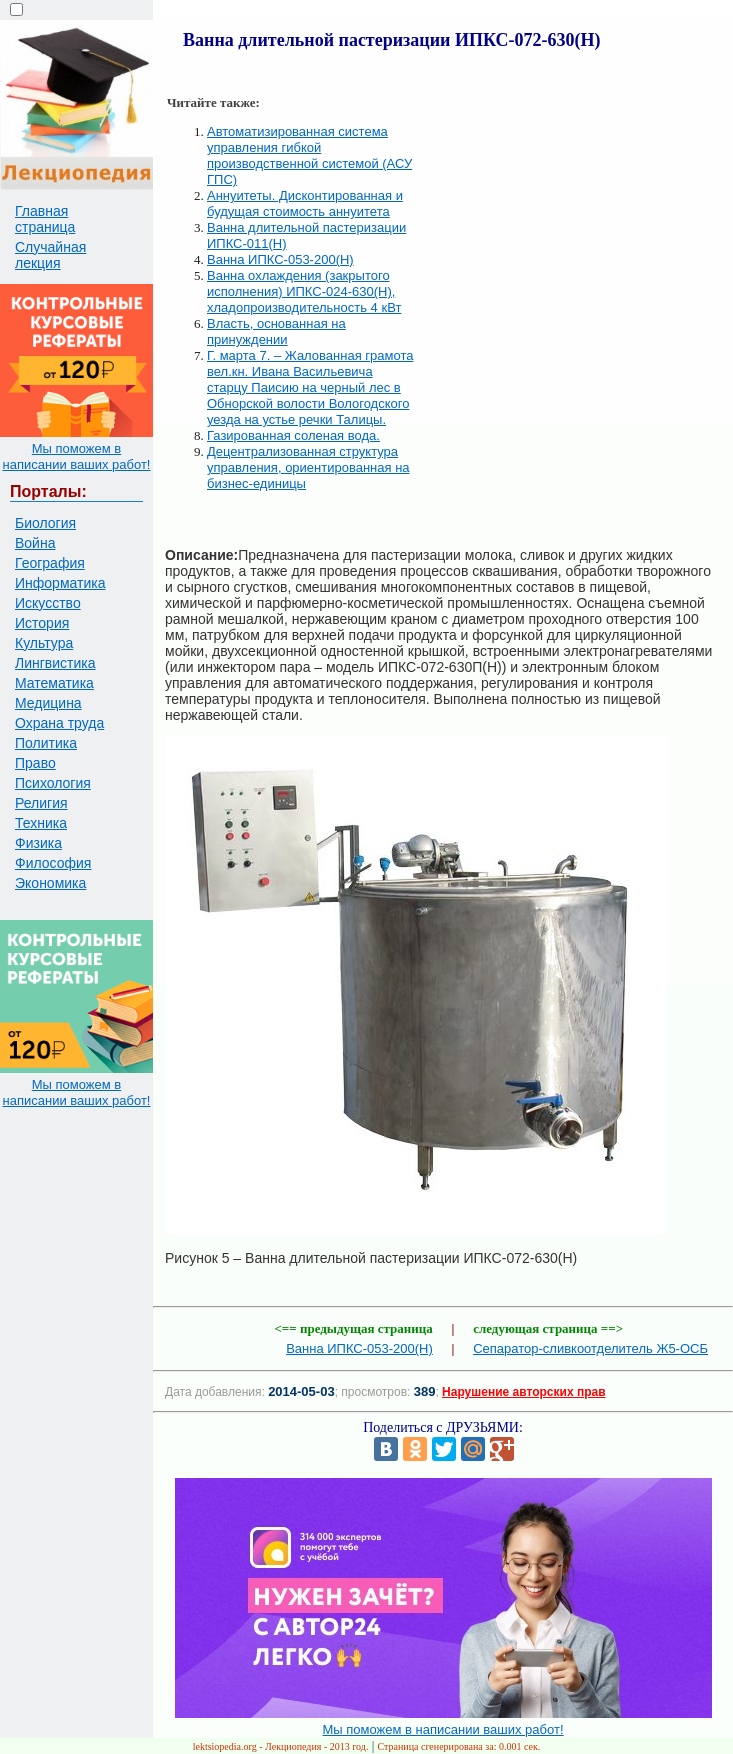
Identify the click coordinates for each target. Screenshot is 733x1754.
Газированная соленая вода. (293, 435)
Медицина (48, 703)
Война (35, 543)
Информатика (60, 583)
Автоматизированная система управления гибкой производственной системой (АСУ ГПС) (309, 155)
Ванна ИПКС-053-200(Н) (280, 259)
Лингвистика (55, 663)
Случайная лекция (50, 255)
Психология (53, 783)
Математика (54, 683)
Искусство (48, 603)
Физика (38, 843)
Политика (46, 743)
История (42, 623)
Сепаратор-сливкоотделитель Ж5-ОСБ (590, 1348)
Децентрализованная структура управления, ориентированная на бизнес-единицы (308, 467)
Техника (41, 823)
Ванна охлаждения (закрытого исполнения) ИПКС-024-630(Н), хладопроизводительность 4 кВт (304, 291)
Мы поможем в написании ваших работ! (77, 456)
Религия (41, 803)
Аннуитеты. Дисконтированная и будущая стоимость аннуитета (305, 203)
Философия (53, 863)
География (50, 563)
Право (35, 763)
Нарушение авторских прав (523, 1392)
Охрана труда (59, 723)
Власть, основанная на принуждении (276, 331)
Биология (45, 523)
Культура (44, 643)
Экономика (50, 883)
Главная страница (45, 219)
